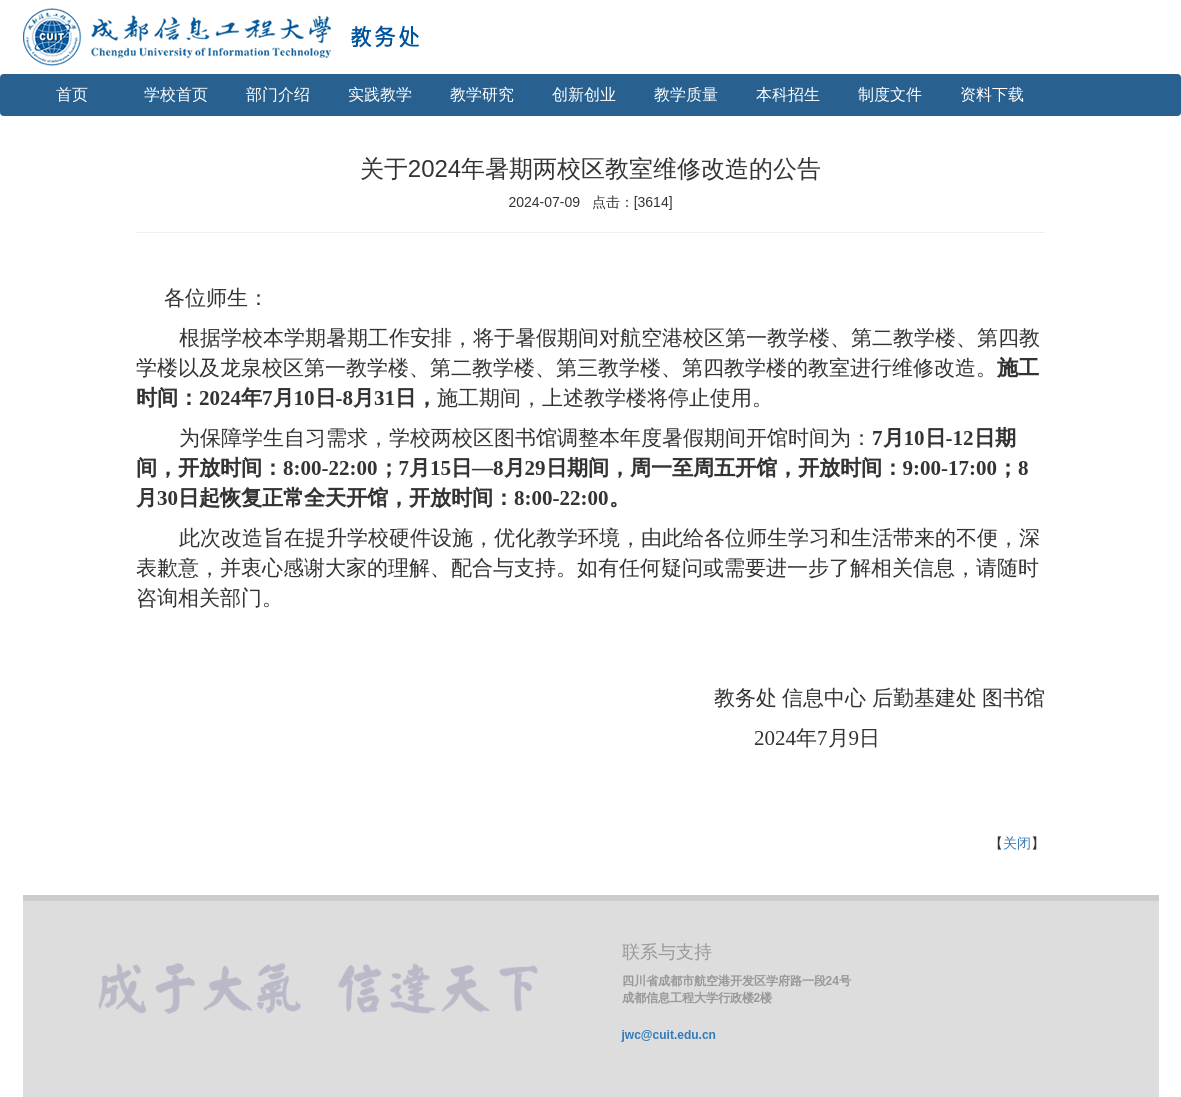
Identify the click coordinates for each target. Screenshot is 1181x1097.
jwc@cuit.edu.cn (669, 1035)
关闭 (1017, 843)
